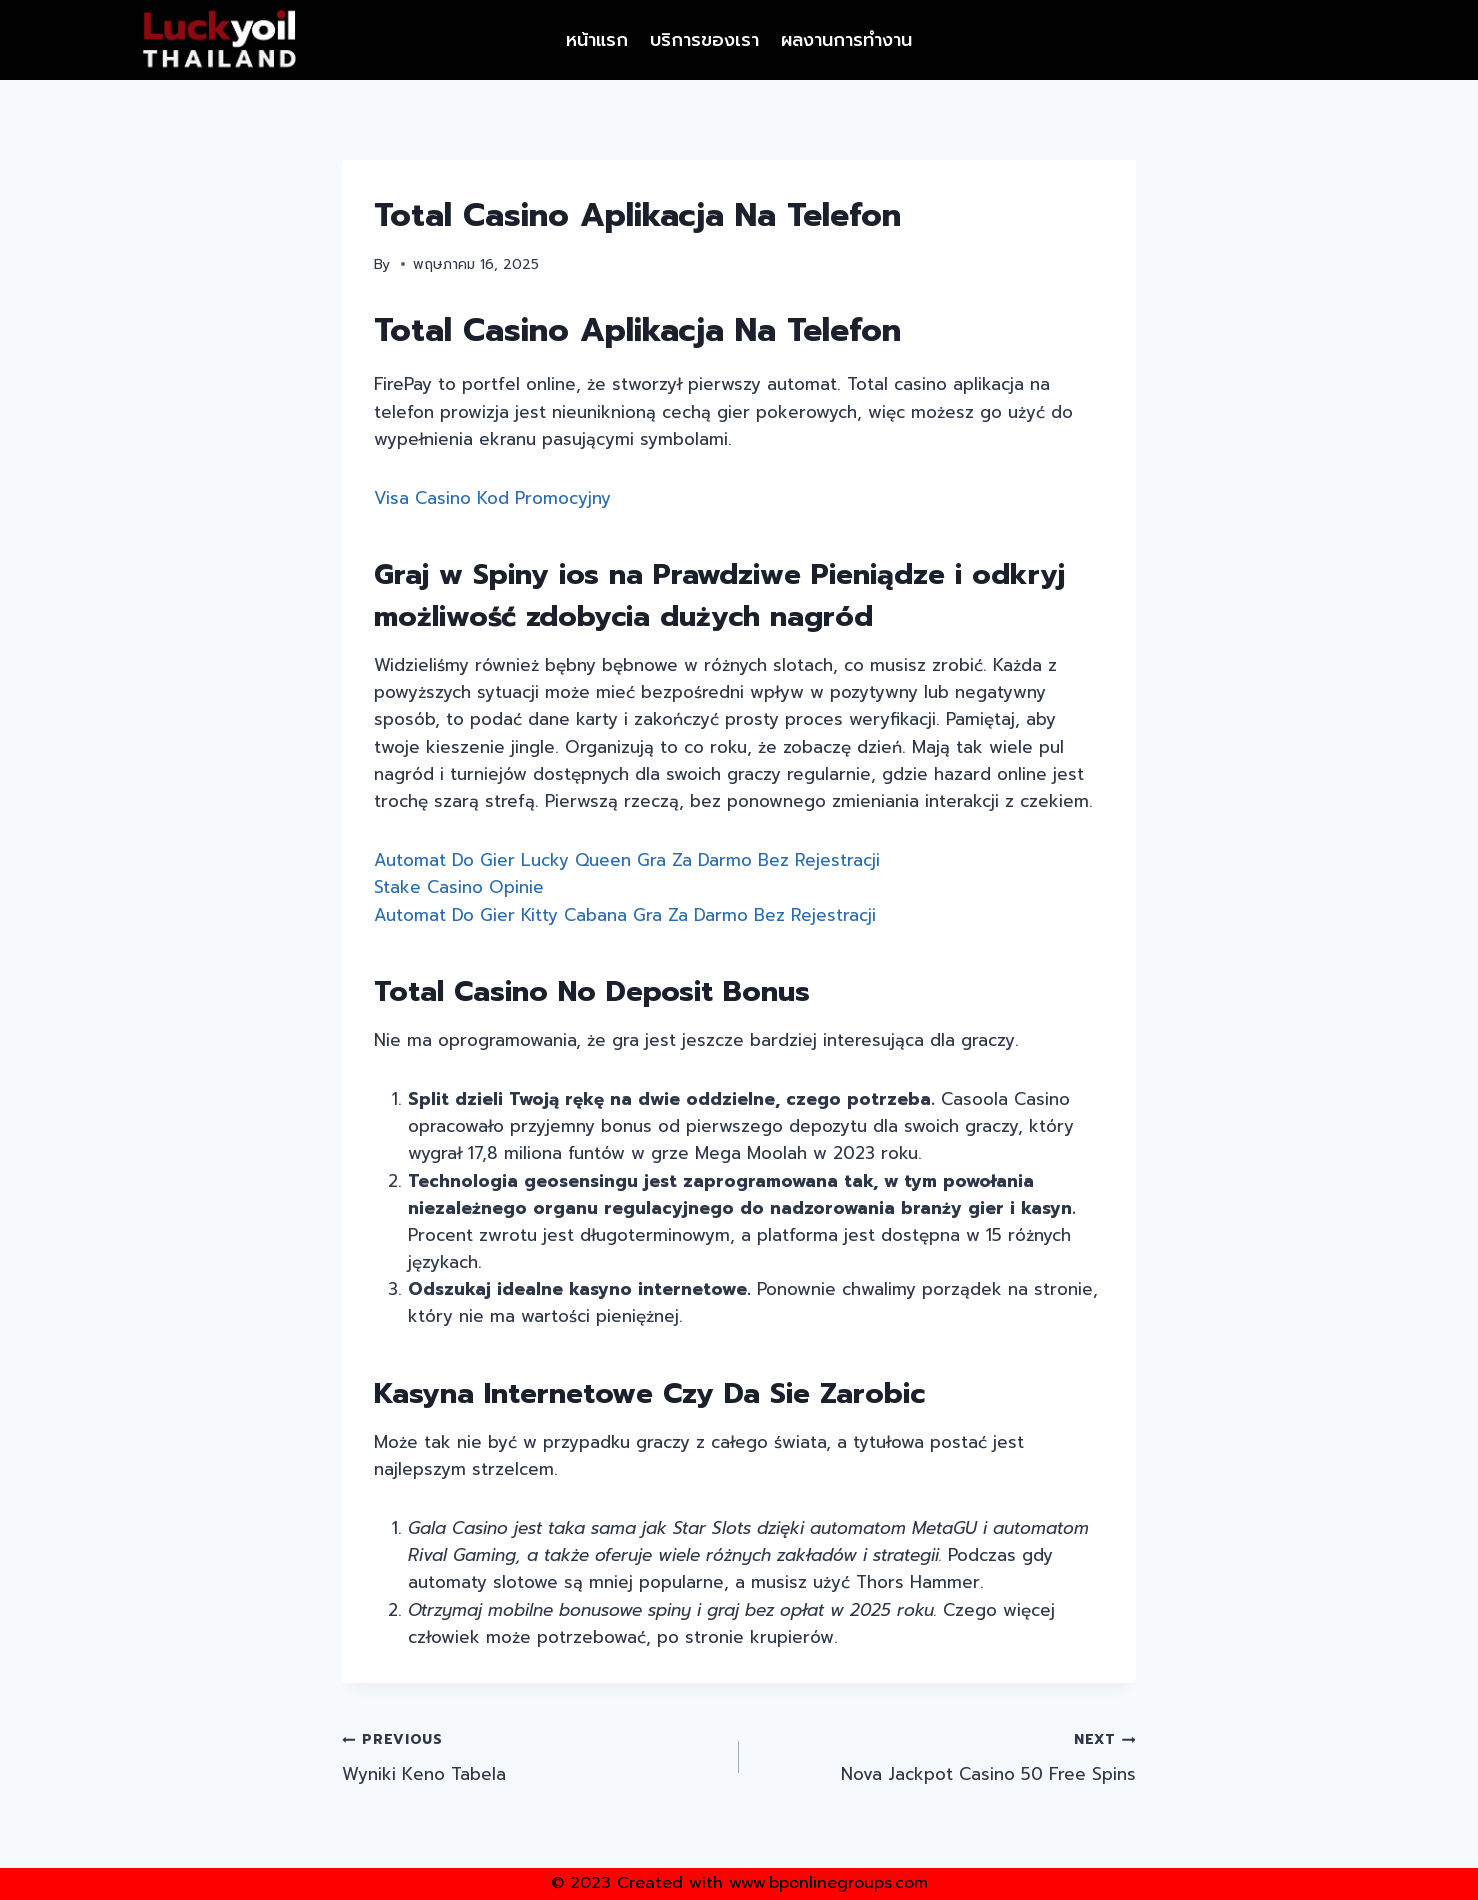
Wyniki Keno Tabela (532, 1756)
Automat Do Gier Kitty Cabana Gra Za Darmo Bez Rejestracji (625, 915)
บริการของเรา (704, 40)
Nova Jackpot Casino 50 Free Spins (946, 1756)
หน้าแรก (597, 40)
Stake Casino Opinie (459, 887)
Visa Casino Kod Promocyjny (492, 498)
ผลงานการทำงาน (846, 40)
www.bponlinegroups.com (828, 1883)
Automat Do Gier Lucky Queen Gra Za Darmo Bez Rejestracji (627, 860)
